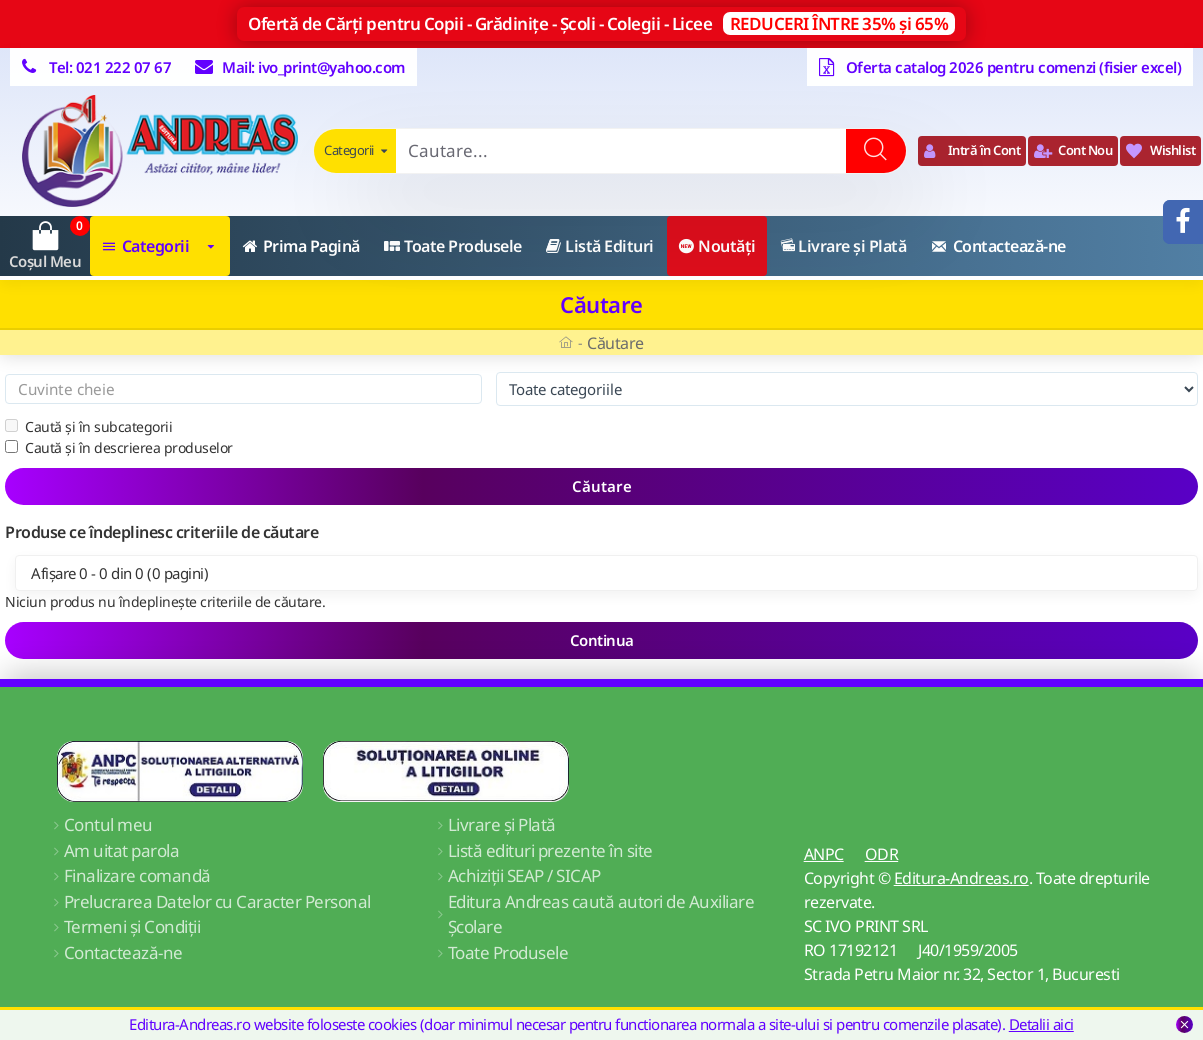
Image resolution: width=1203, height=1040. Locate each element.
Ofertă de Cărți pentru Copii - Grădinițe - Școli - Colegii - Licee (601, 23)
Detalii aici (1041, 1024)
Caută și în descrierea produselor (119, 447)
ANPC (824, 854)
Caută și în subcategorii (88, 426)
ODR (882, 854)
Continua (602, 640)
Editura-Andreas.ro (961, 878)
